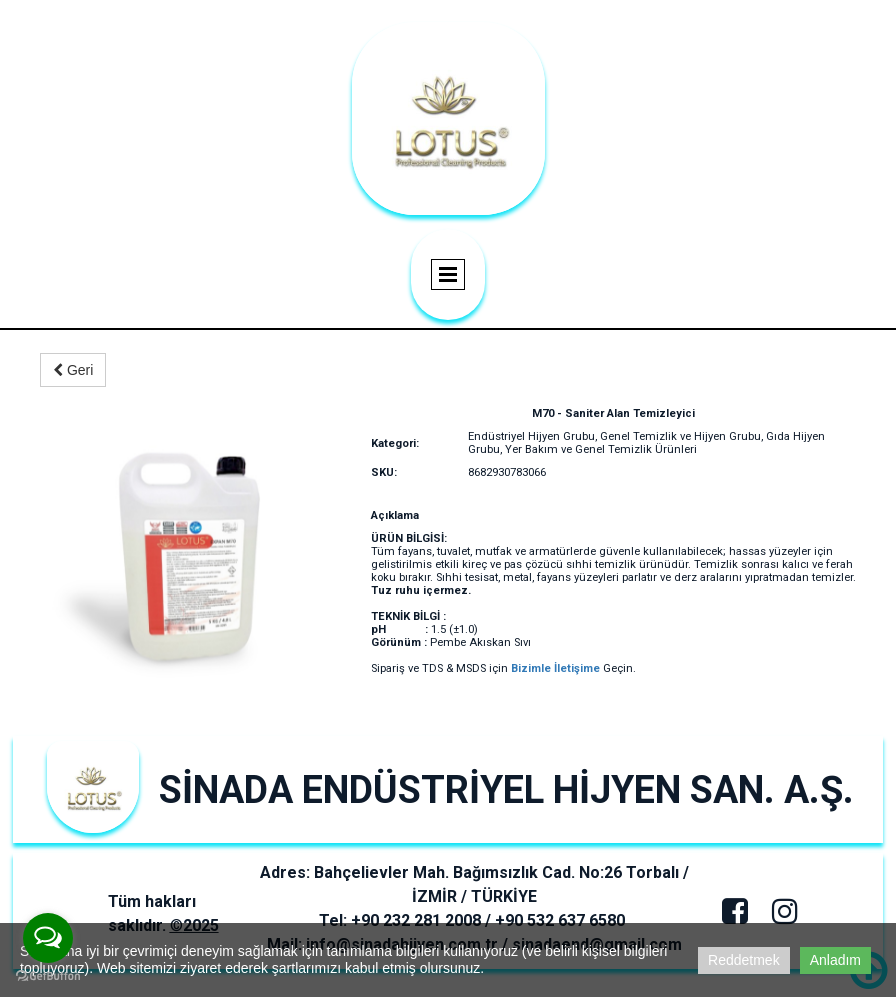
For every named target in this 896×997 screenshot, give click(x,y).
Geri (73, 370)
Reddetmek (744, 960)
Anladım (835, 960)
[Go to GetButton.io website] (48, 976)
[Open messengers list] (48, 938)
